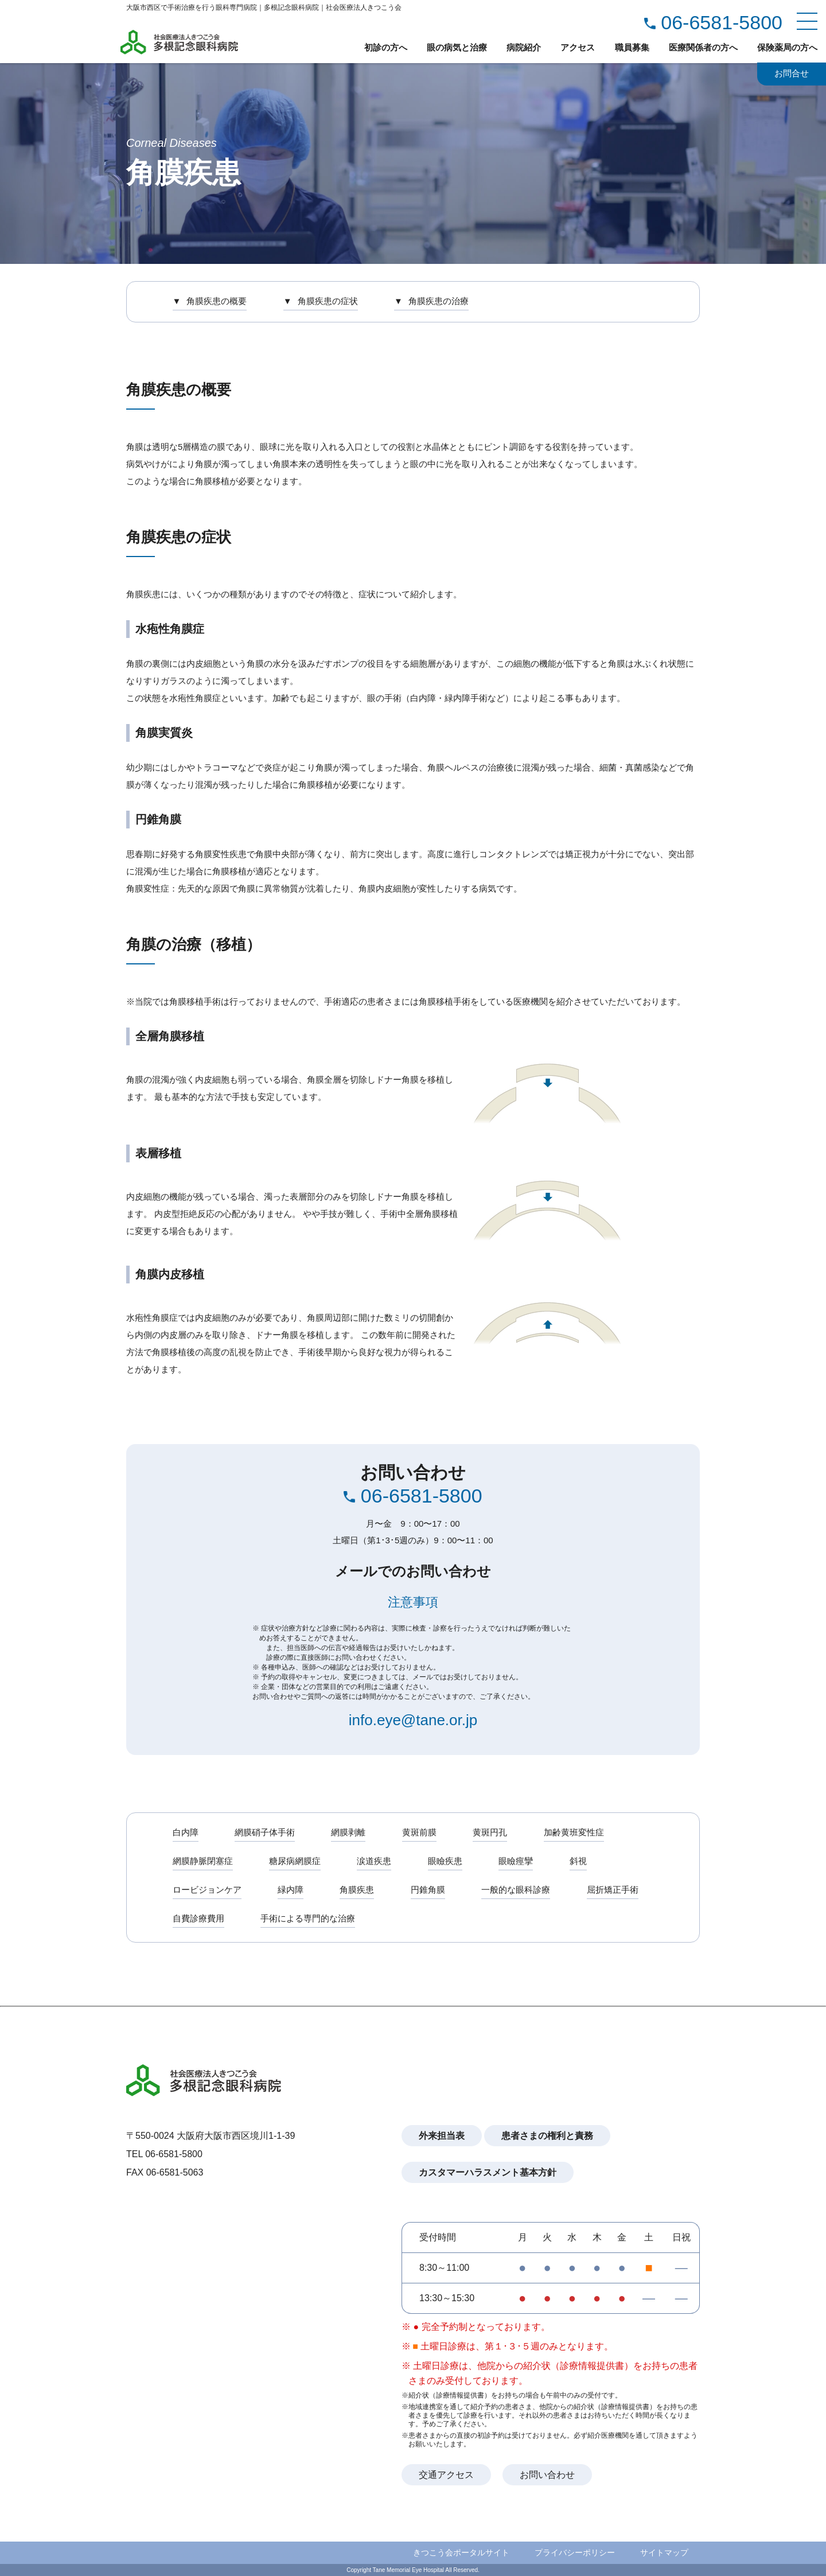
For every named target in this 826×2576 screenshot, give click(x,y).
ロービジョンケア (207, 1889)
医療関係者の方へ (703, 47)
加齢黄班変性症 (576, 1832)
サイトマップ (664, 2552)
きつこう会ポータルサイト (461, 2552)
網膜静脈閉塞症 (203, 1861)
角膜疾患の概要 (217, 301)
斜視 (580, 1861)
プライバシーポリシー (575, 2552)
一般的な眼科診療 (518, 1889)
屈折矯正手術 (615, 1889)
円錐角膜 (429, 1889)
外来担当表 (442, 2136)
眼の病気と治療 (457, 47)
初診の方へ (385, 47)
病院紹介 (523, 47)
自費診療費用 (198, 1918)
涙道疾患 (375, 1861)
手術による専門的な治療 (308, 1918)
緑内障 (291, 1889)
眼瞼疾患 (447, 1861)
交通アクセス (446, 2475)
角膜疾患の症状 (328, 301)
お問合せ (791, 74)
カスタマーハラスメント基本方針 (487, 2172)
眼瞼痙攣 (518, 1861)
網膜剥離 (349, 1832)
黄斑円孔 (492, 1832)
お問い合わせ (547, 2475)
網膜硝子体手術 (265, 1832)
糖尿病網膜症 (295, 1861)
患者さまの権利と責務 (547, 2136)
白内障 (185, 1832)
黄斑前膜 (421, 1832)
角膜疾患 (358, 1889)
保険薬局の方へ (787, 47)
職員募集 (632, 47)
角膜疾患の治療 (440, 301)
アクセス (577, 47)
